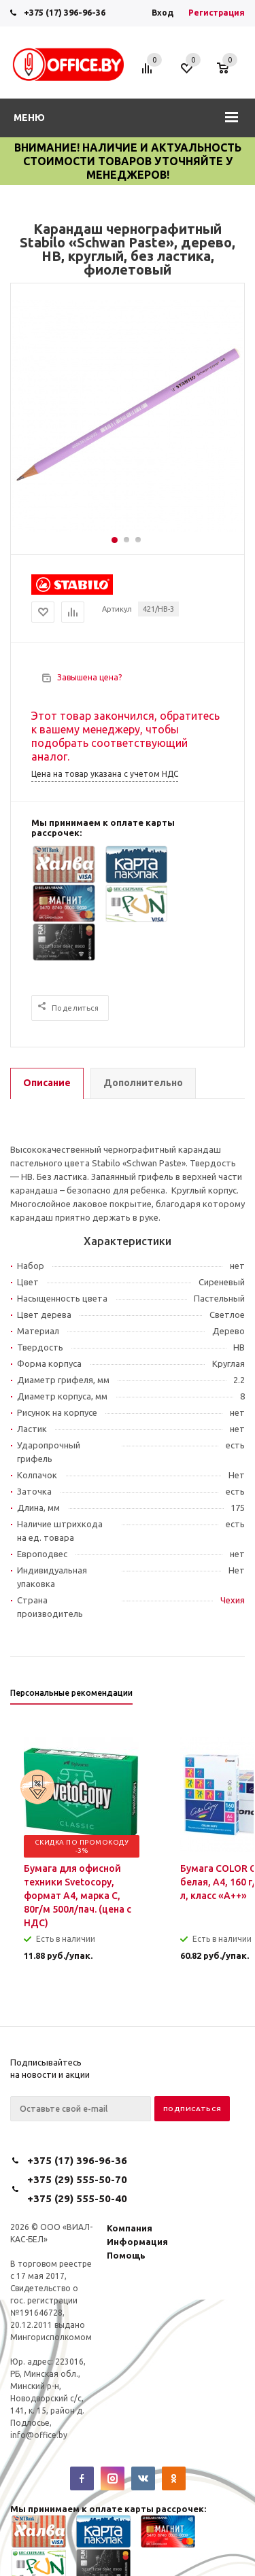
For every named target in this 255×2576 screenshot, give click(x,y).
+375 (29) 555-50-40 (77, 2198)
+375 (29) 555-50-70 (77, 2179)
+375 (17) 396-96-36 (64, 12)
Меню (29, 117)
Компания (129, 2228)
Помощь (126, 2255)
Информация (137, 2241)
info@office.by (38, 2435)
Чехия (232, 1600)
